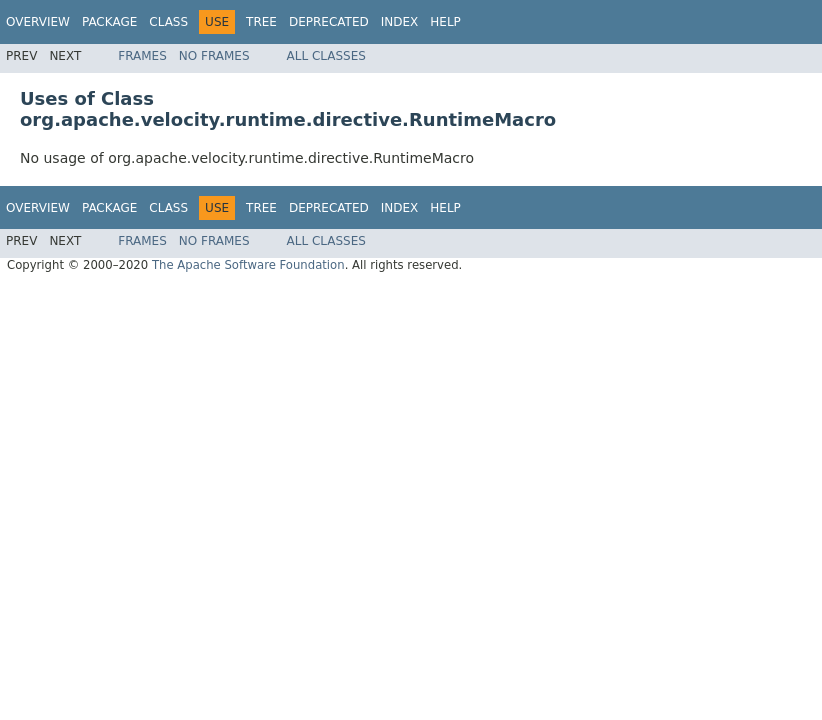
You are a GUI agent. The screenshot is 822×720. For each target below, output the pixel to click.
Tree (261, 22)
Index (400, 22)
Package (109, 22)
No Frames (214, 56)
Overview (38, 22)
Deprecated (329, 22)
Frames (142, 56)
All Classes (326, 56)
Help (445, 22)
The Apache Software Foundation (248, 265)
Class (168, 22)
